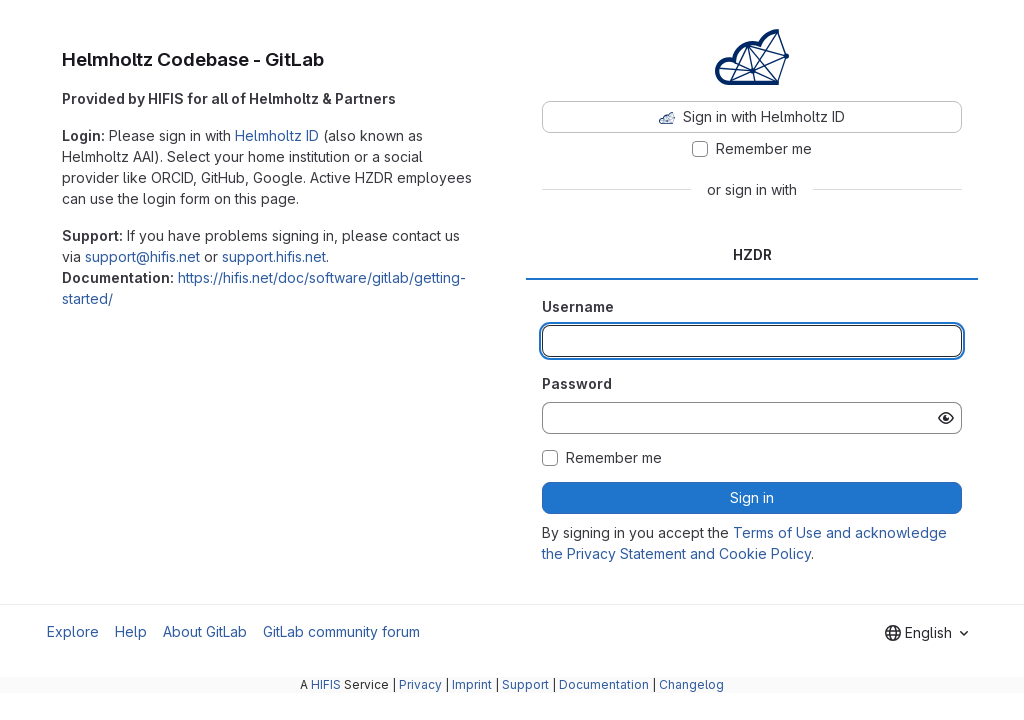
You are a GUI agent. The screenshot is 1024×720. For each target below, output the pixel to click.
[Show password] (946, 418)
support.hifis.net (274, 256)
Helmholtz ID (277, 135)
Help (131, 631)
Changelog (691, 684)
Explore (73, 631)
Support (525, 684)
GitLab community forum (341, 631)
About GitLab (205, 631)
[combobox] (926, 633)
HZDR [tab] (752, 254)
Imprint (472, 684)
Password (577, 383)
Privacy (420, 684)
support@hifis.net (142, 256)
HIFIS (326, 684)
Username (578, 306)
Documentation (604, 684)
